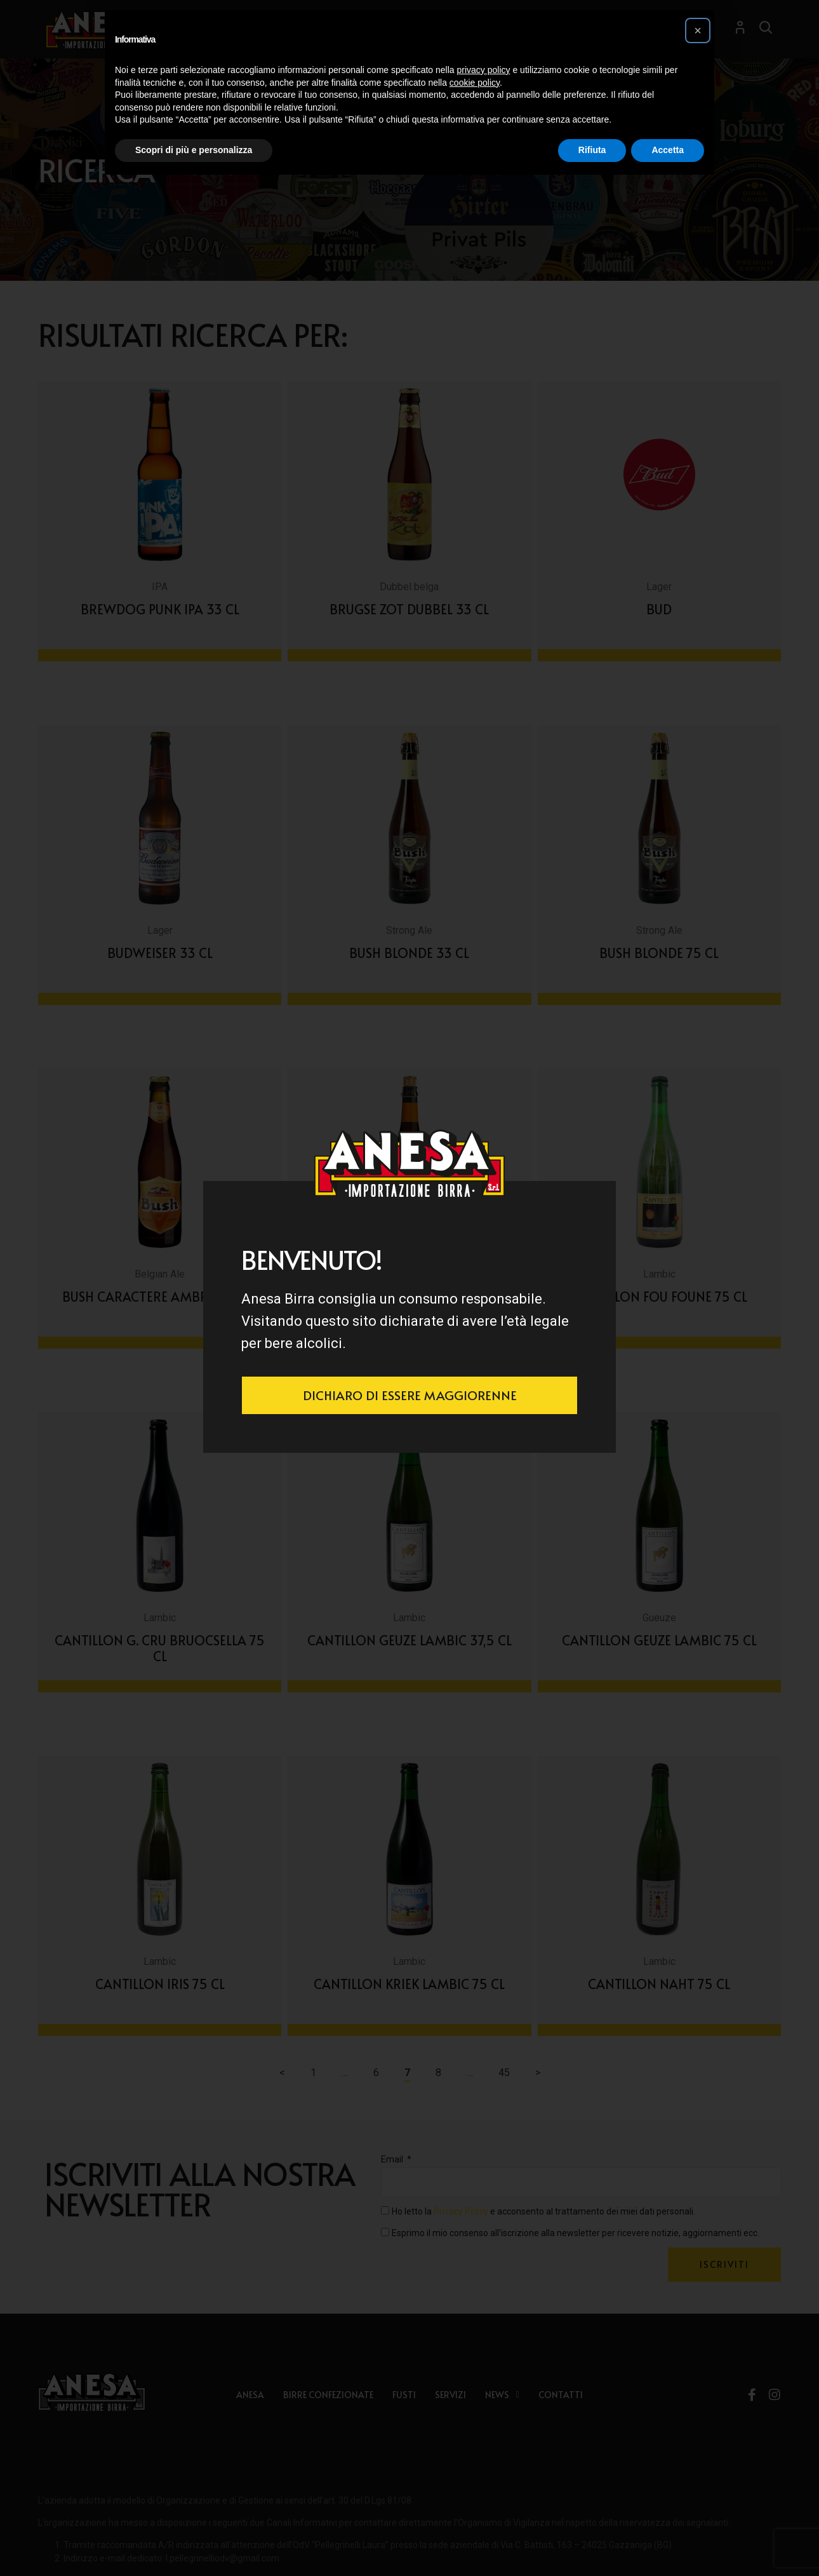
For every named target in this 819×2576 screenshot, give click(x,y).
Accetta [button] (667, 150)
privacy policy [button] (483, 70)
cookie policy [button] (474, 83)
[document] (409, 1288)
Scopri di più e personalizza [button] (193, 150)
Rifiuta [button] (592, 150)
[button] (698, 30)
